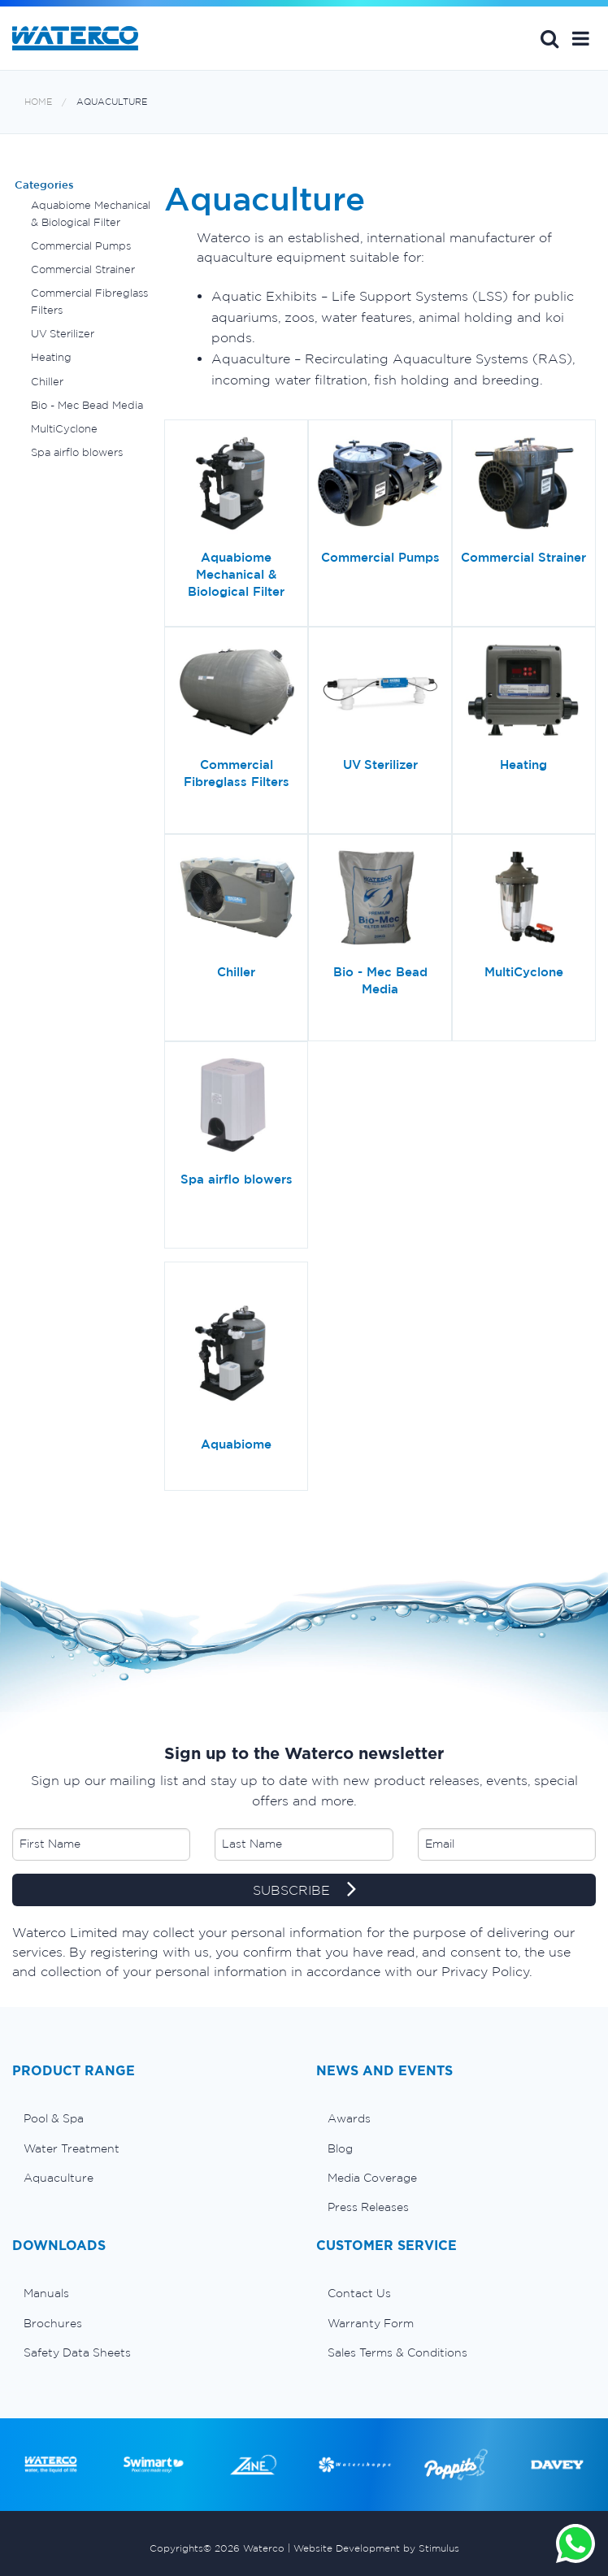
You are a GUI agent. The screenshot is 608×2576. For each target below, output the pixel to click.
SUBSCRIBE (304, 1890)
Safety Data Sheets (77, 2352)
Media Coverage (372, 2177)
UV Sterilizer (62, 334)
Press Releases (368, 2206)
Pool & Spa (54, 2118)
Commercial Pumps (81, 246)
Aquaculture (111, 102)
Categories (44, 185)
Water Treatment (71, 2148)
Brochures (53, 2323)
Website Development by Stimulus (376, 2548)
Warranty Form (371, 2323)
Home (38, 102)
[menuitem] (152, 2118)
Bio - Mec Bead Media (87, 405)
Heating (51, 357)
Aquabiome (236, 1444)
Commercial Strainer (83, 269)
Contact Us (359, 2293)
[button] (581, 38)
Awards (349, 2118)
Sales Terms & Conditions (397, 2352)
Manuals (46, 2293)
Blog (340, 2148)
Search (549, 38)
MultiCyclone (64, 429)
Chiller (47, 382)
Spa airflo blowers (77, 452)
